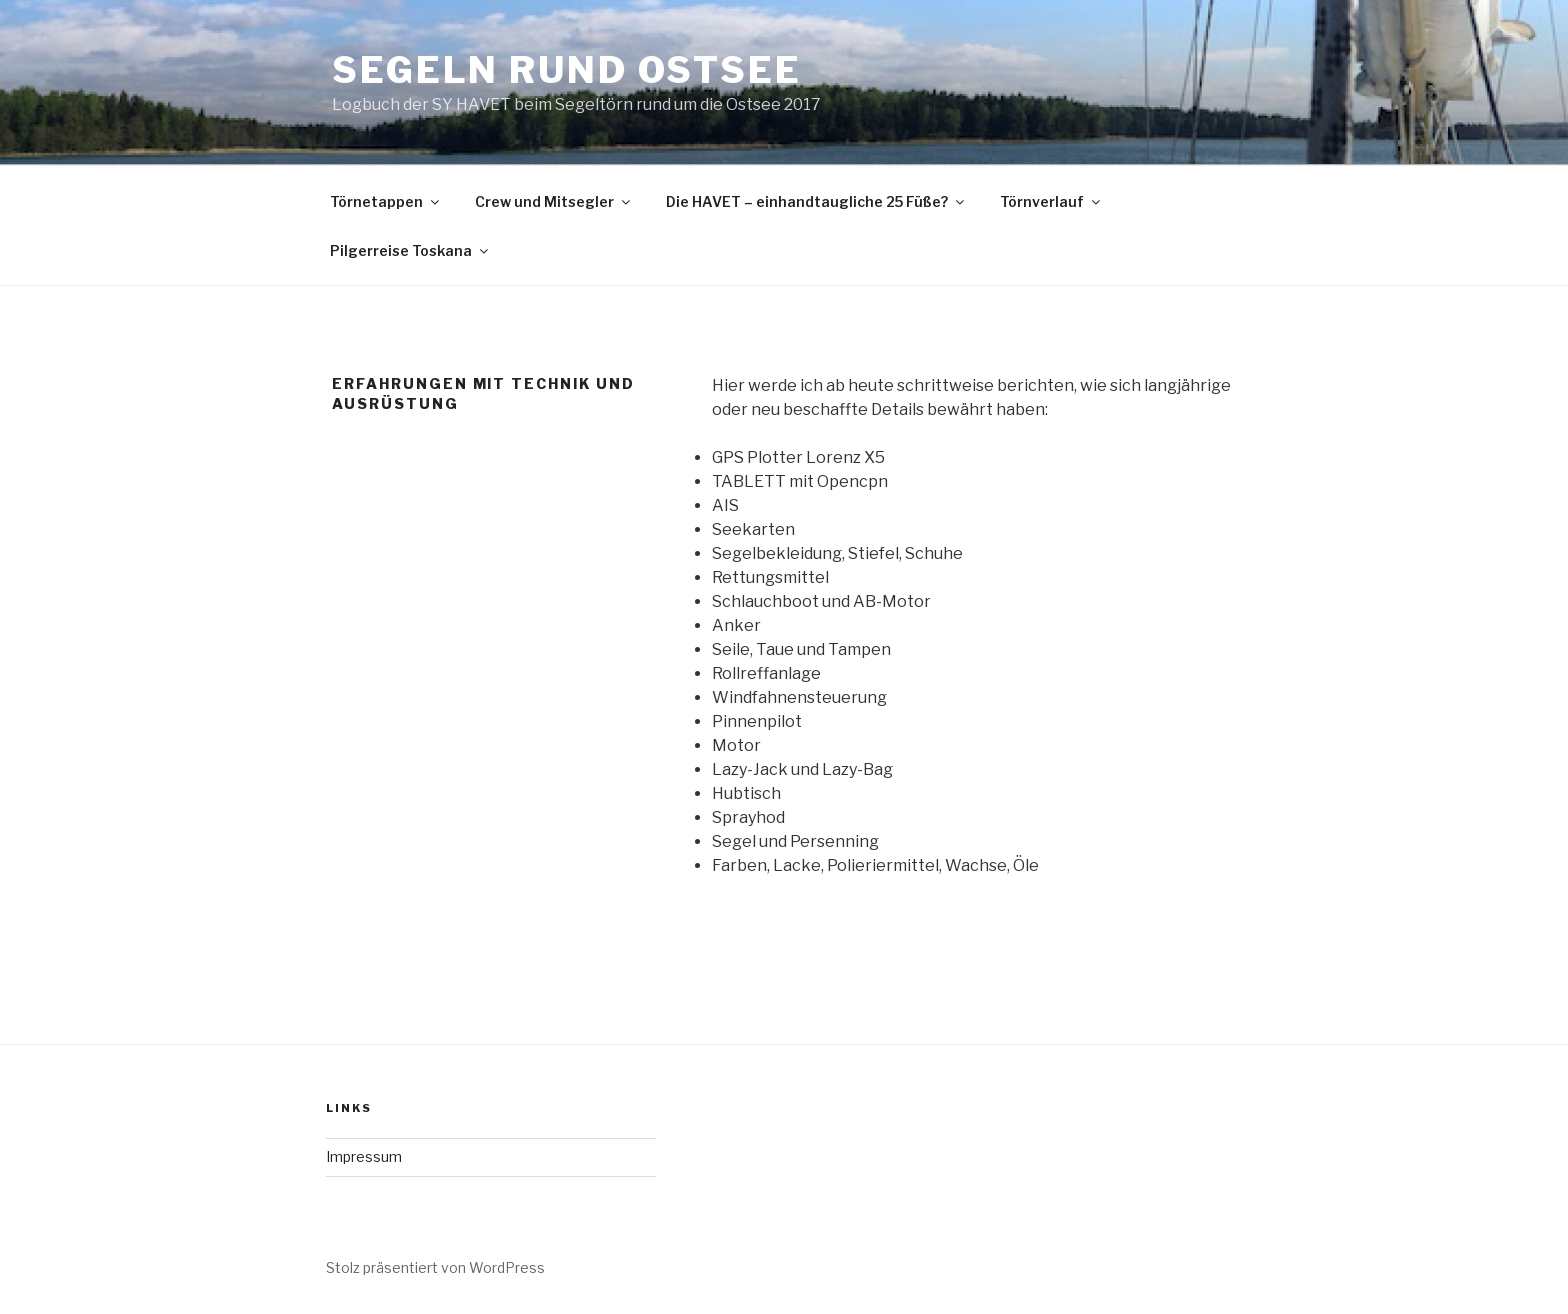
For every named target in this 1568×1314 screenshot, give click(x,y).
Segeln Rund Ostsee (567, 70)
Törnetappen (386, 201)
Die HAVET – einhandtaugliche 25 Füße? (816, 201)
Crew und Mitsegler (554, 201)
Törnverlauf (1051, 201)
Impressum (364, 1156)
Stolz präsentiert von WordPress (435, 1267)
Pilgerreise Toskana (410, 250)
